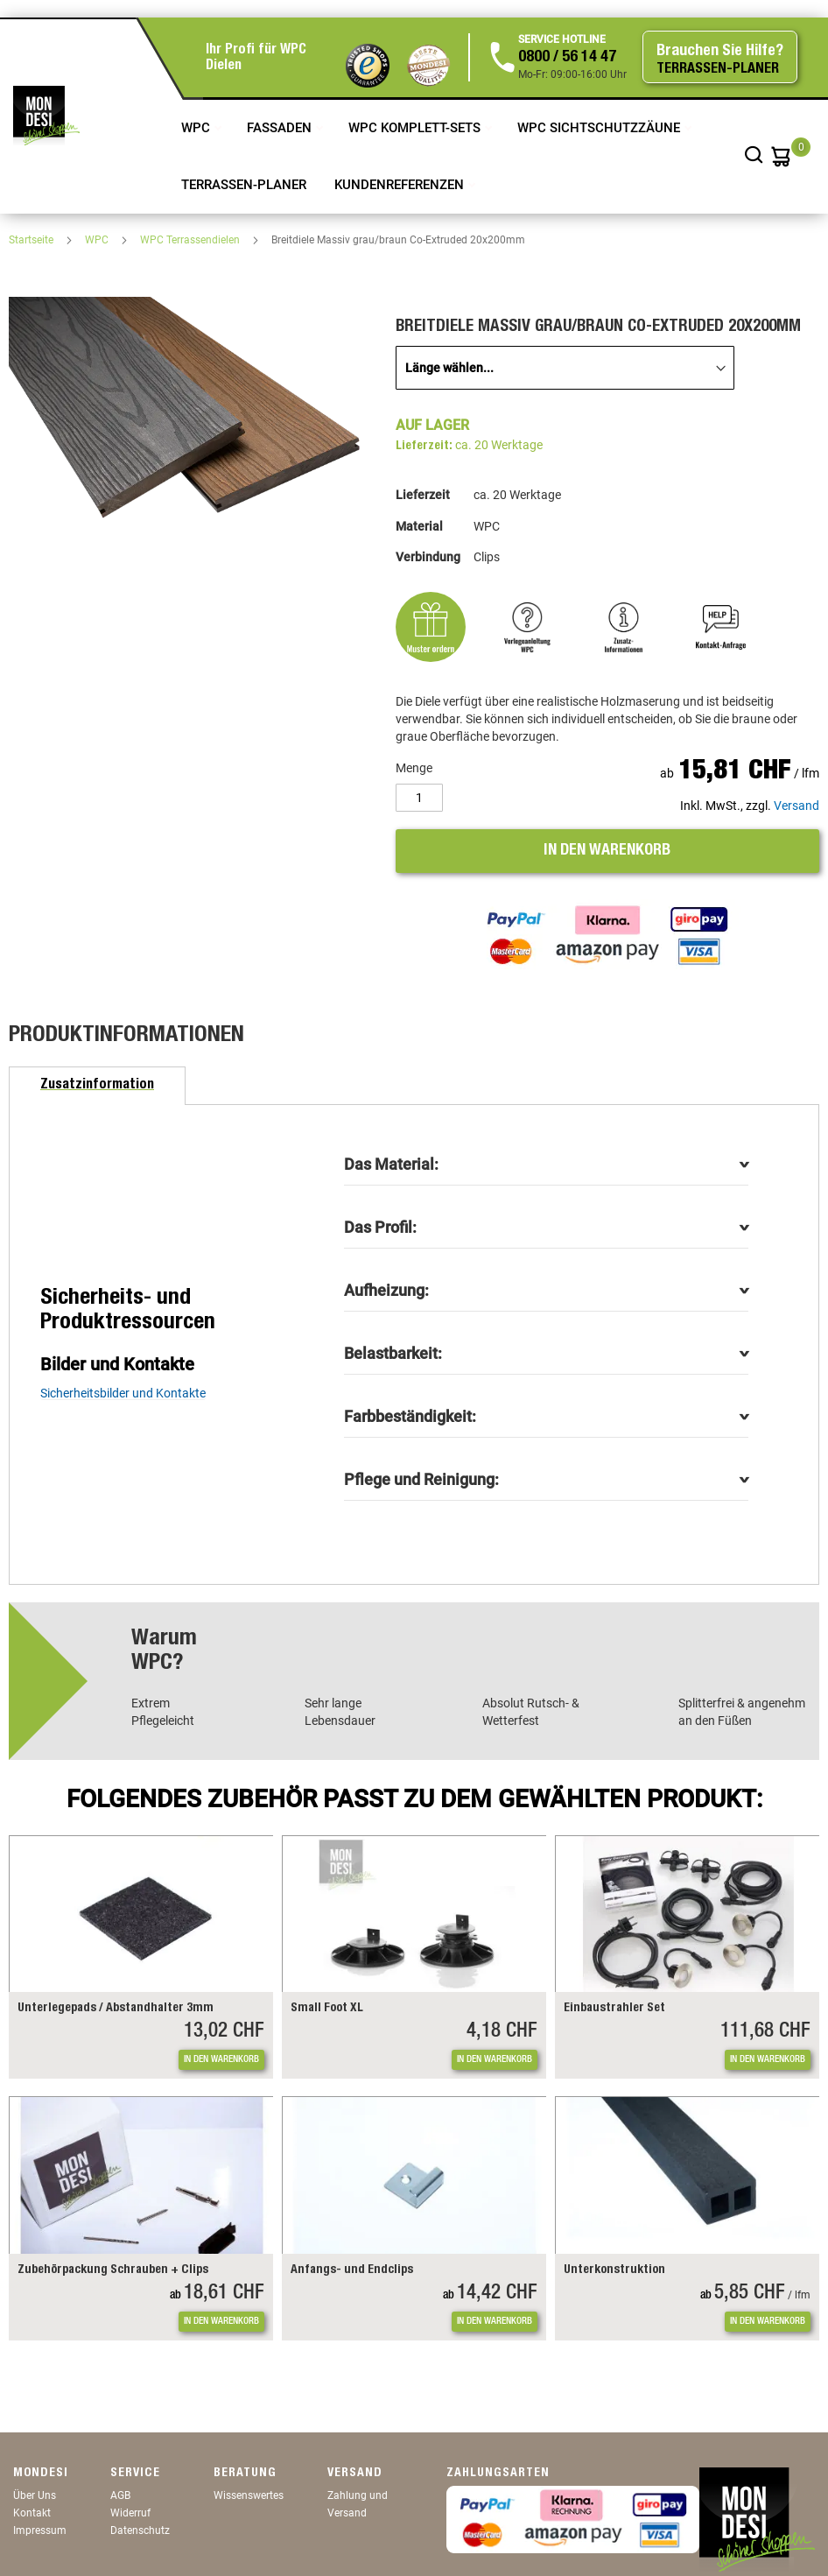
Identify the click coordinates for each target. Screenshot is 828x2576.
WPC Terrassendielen (191, 240)
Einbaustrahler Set (614, 2008)
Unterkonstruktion (614, 2270)
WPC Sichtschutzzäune (600, 128)
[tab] (97, 1085)
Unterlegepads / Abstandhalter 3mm (116, 2008)
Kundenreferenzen (400, 185)
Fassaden (281, 128)
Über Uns (34, 2495)
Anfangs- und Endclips (352, 2270)
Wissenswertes (249, 2495)
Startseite (32, 240)
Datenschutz (140, 2530)
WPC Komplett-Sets (416, 128)
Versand (796, 806)
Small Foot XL (327, 2008)
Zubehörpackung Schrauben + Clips (113, 2270)
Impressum (40, 2530)
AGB (120, 2495)
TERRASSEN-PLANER (243, 185)
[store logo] (46, 115)
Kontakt (32, 2513)
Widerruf (130, 2513)
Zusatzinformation (97, 1086)
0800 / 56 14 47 (567, 58)
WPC (197, 128)
